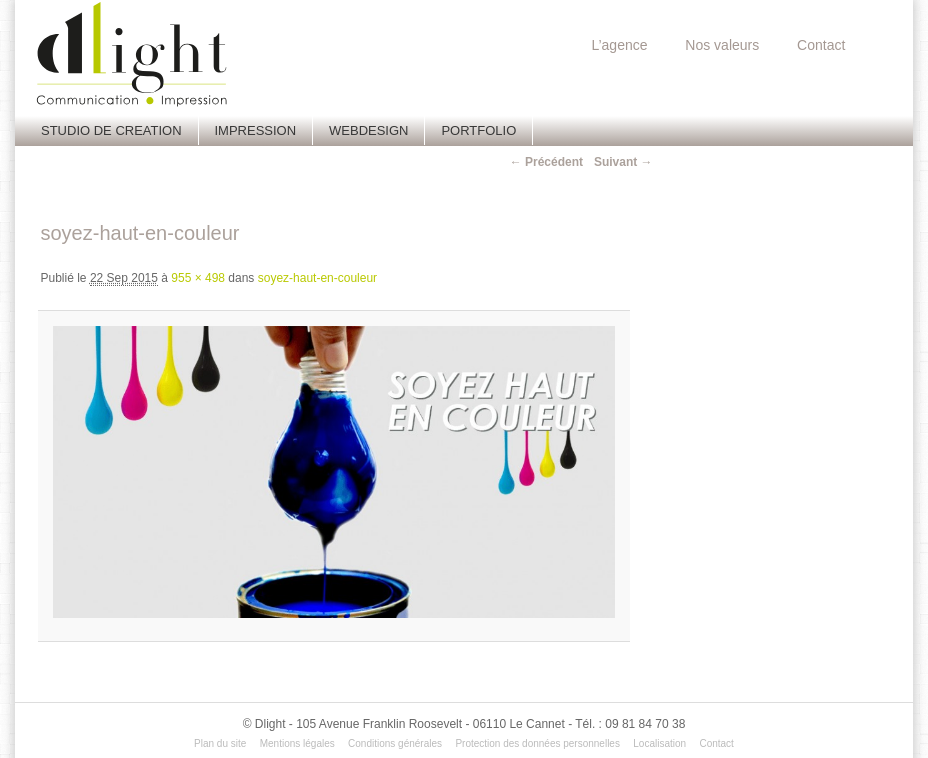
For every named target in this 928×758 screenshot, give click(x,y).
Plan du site (220, 743)
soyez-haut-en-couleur (317, 278)
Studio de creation (111, 130)
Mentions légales (297, 743)
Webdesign (368, 130)
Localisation (659, 743)
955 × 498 (198, 278)
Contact (821, 45)
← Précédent (546, 162)
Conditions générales (395, 743)
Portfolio (478, 130)
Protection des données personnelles (537, 743)
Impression (256, 130)
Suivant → (623, 162)
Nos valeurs (722, 45)
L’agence (619, 45)
